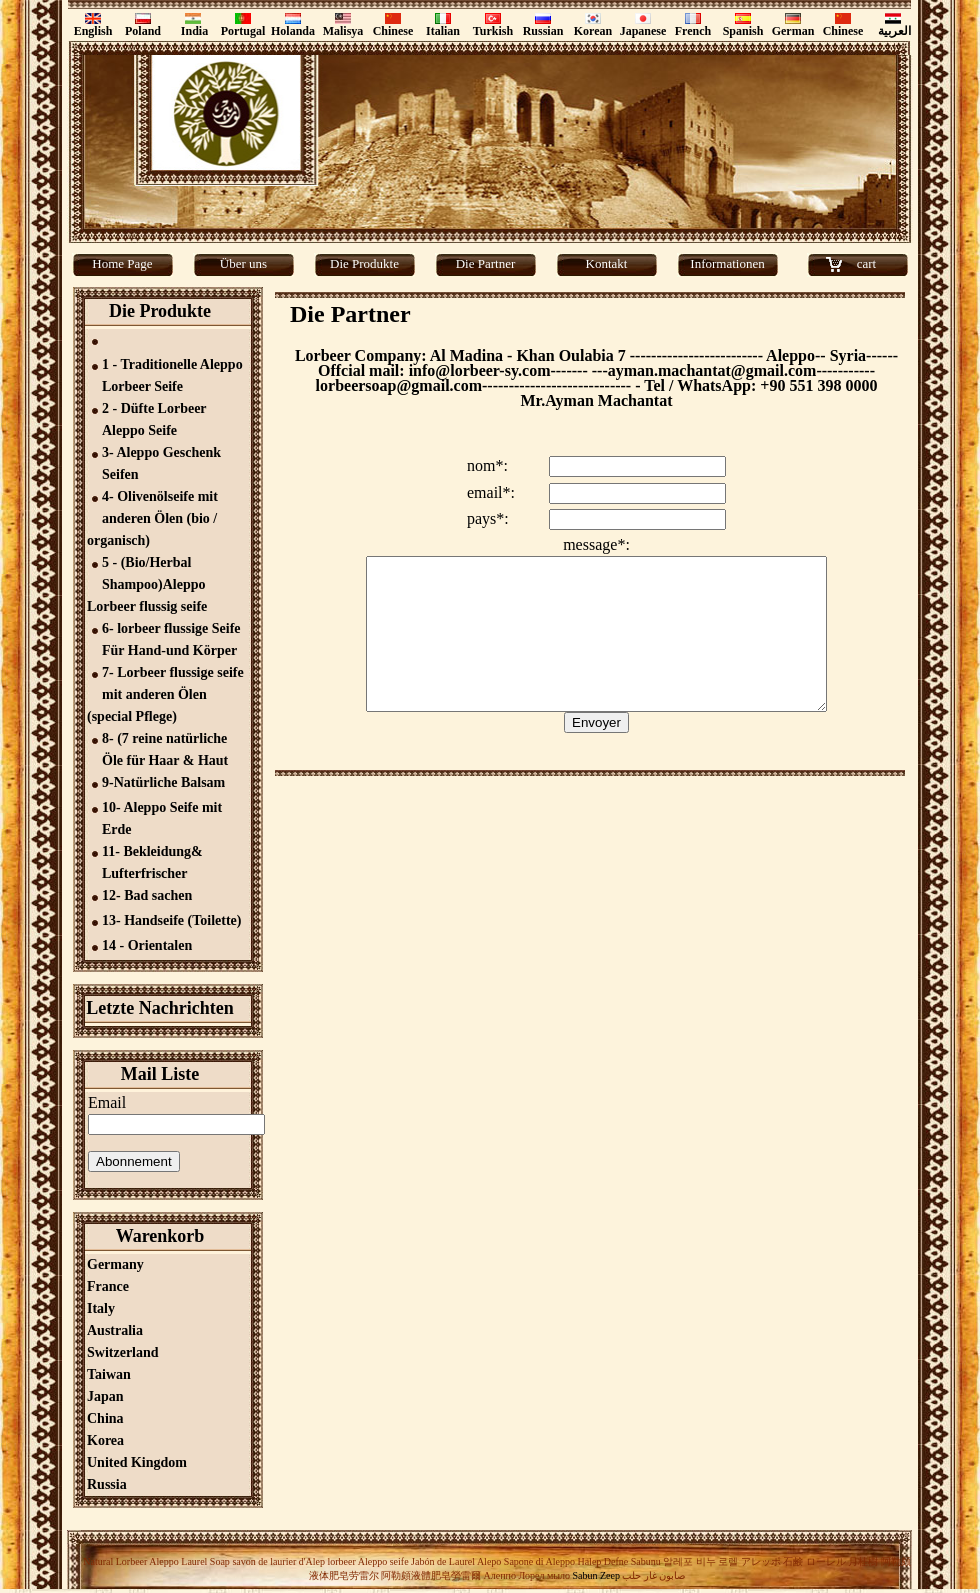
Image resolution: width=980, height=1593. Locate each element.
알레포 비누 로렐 (700, 1561)
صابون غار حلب (653, 1575)
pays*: (488, 518)
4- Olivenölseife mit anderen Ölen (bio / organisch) (152, 518)
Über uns (243, 263)
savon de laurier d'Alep (277, 1561)
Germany (115, 1264)
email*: (491, 492)
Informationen (727, 263)
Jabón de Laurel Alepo (455, 1561)
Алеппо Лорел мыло (527, 1575)
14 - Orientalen (147, 945)
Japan (105, 1396)
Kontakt (607, 263)
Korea (105, 1440)
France (108, 1286)
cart (866, 263)
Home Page (122, 263)
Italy (101, 1308)
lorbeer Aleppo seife (367, 1561)
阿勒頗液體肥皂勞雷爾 (431, 1575)
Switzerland (123, 1352)
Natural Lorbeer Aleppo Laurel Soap (156, 1561)
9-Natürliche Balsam (163, 782)
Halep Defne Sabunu (618, 1561)
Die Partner (486, 263)
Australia (115, 1330)
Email (107, 1102)
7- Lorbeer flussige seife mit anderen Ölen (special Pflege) (165, 694)
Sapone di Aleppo (539, 1561)
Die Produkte (364, 263)
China (105, 1418)
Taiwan (109, 1374)
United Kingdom (137, 1462)
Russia (107, 1484)
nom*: (487, 465)
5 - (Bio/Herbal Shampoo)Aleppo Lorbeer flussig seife (147, 584)
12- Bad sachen (147, 895)
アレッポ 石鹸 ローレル (793, 1561)
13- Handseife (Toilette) (171, 920)
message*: (596, 544)
